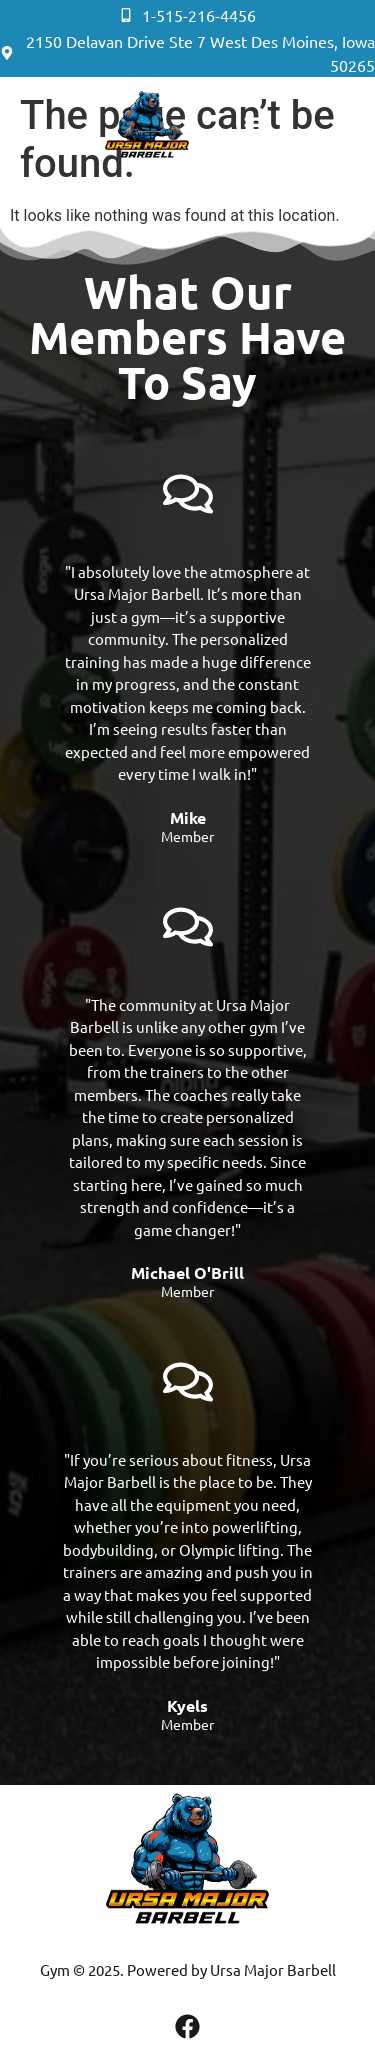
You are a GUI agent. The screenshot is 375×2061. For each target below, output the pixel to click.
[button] (255, 130)
